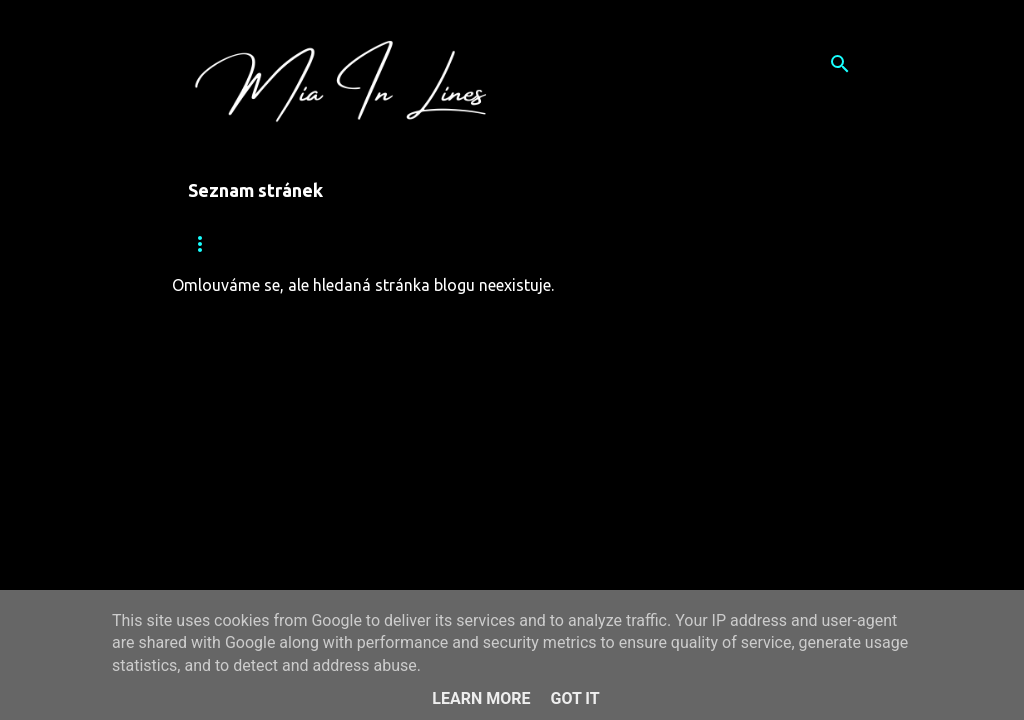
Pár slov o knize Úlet (483, 243)
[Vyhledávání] (840, 64)
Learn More (481, 698)
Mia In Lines (227, 243)
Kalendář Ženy (653, 243)
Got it (574, 698)
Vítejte (337, 243)
